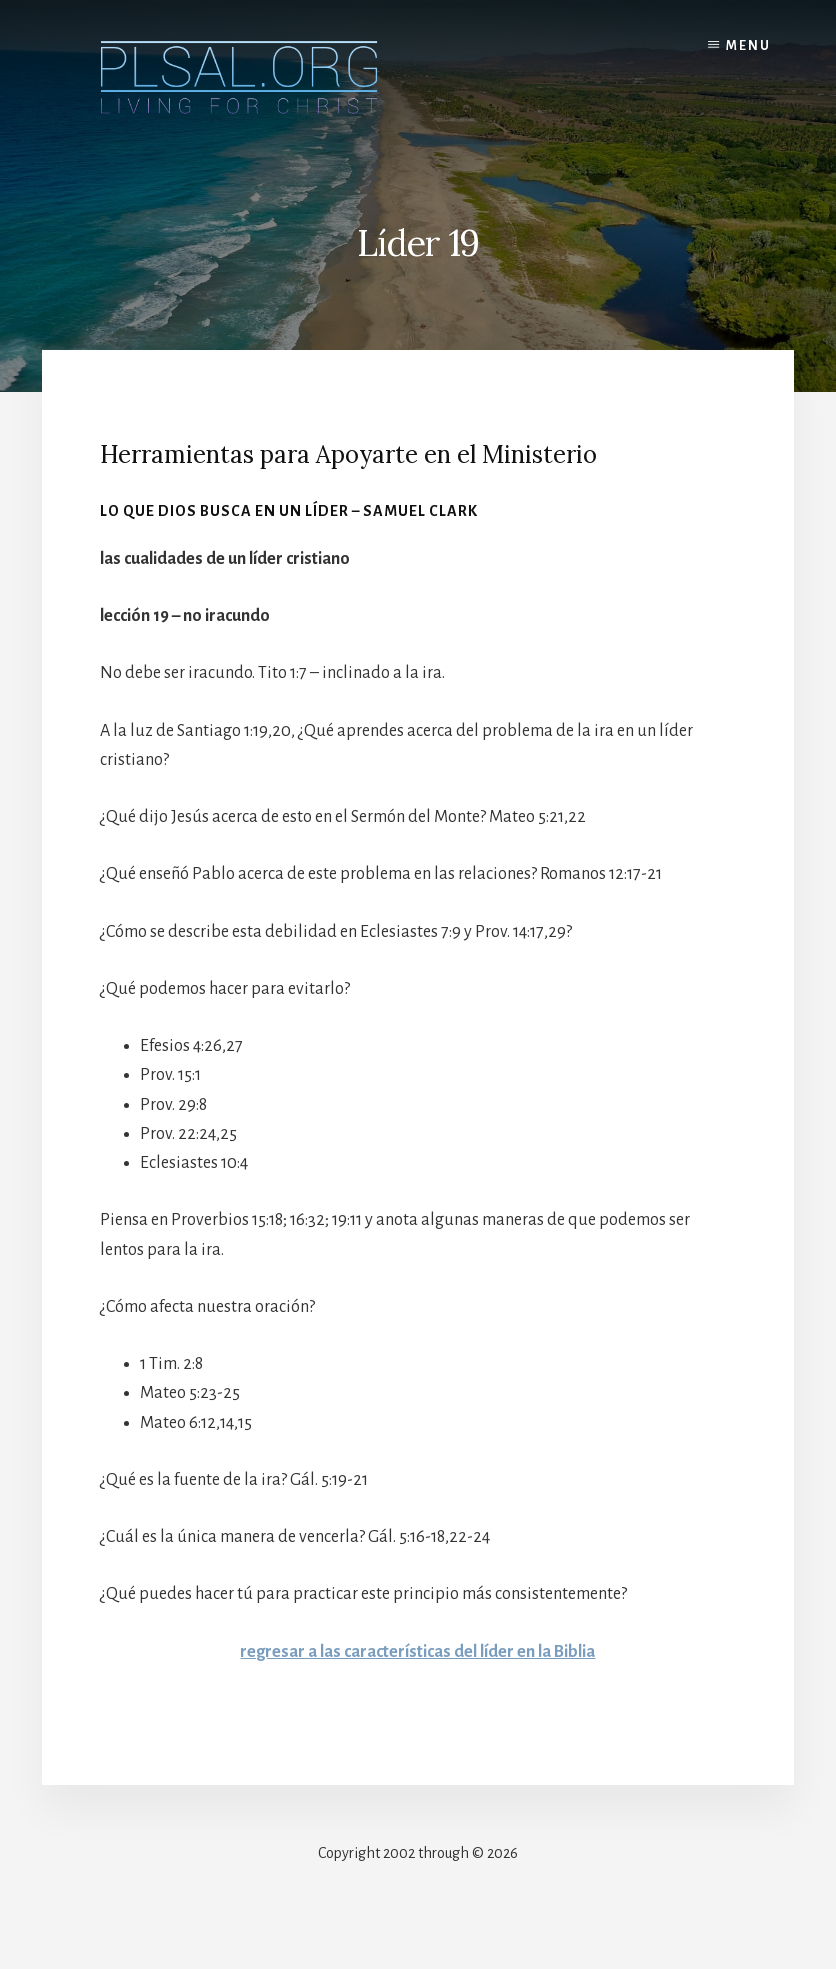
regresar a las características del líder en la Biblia (417, 1652)
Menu (748, 46)
